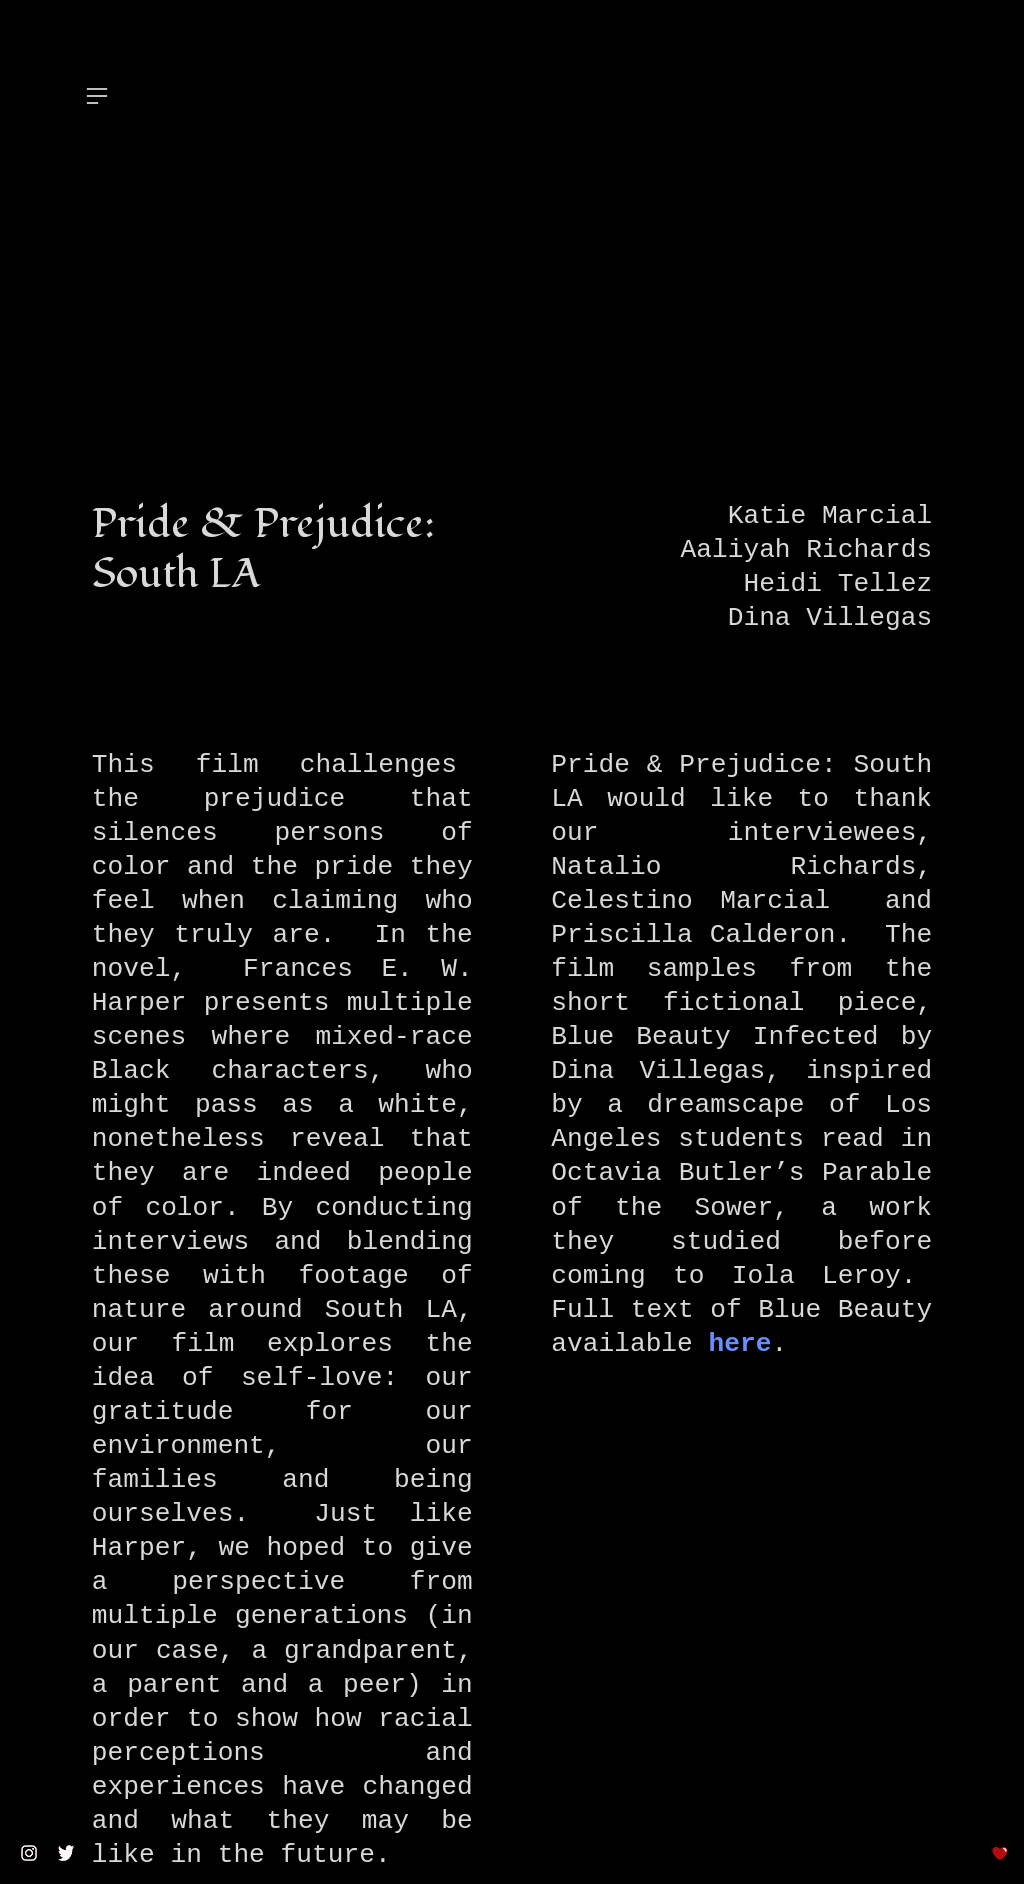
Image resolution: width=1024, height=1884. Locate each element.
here (740, 1344)
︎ (97, 96)
